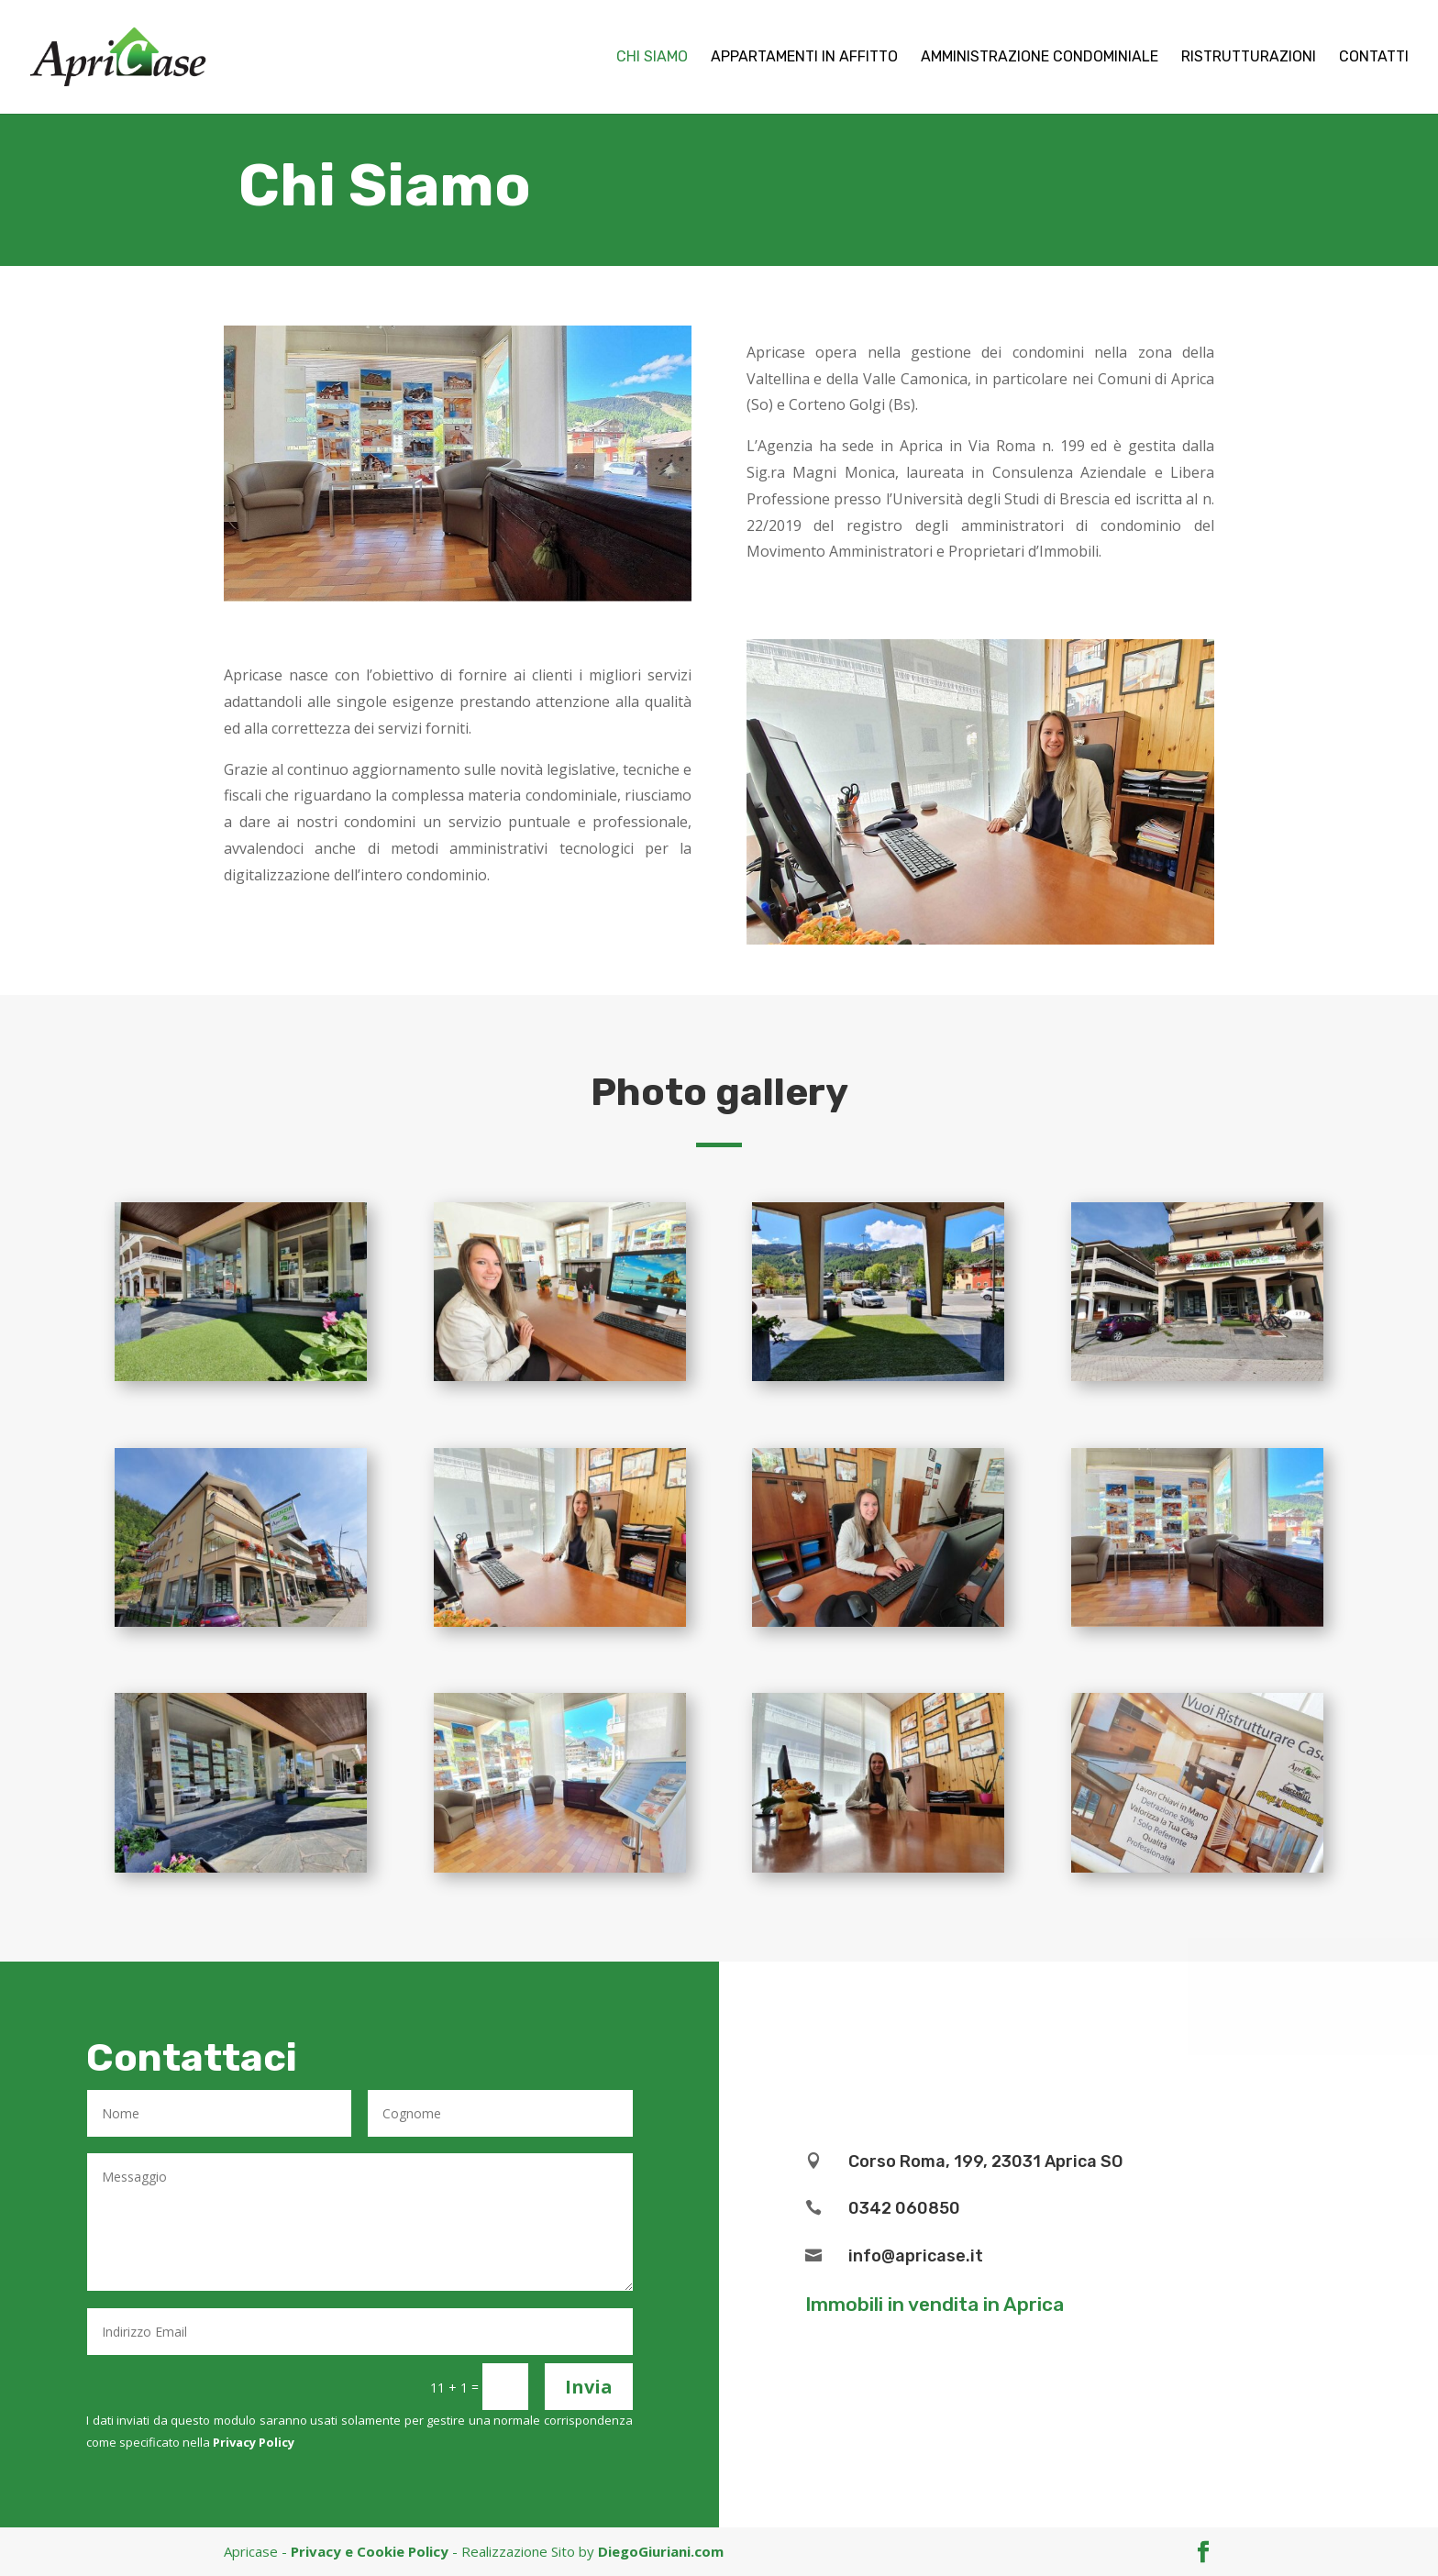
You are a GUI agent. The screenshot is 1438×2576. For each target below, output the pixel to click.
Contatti (1374, 57)
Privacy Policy (253, 2442)
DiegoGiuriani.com (661, 2551)
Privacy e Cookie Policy (369, 2551)
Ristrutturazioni (1248, 57)
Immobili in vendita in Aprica (934, 2304)
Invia (589, 2386)
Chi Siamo (652, 57)
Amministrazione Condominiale (1039, 57)
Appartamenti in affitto (804, 57)
